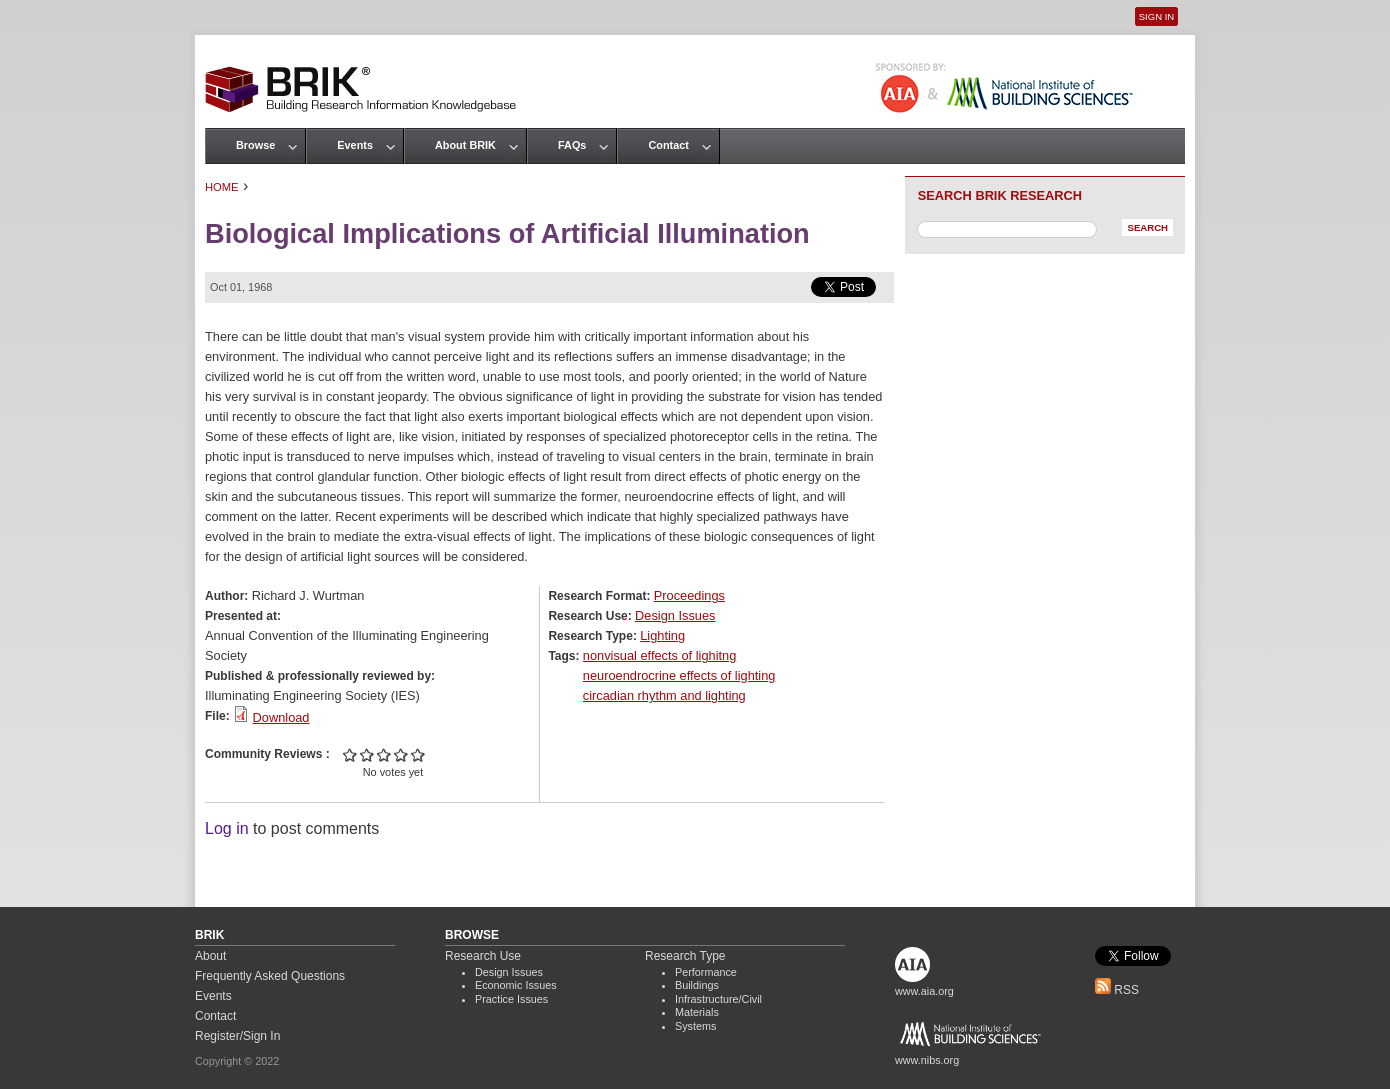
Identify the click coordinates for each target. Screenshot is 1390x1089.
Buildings (697, 985)
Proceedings (689, 595)
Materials (697, 1012)
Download (281, 717)
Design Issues (675, 615)
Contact (668, 145)
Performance (706, 972)
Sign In (1156, 16)
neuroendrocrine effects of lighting (679, 675)
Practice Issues (511, 999)
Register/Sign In (237, 1036)
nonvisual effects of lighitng (659, 655)
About (210, 956)
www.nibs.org (927, 1060)
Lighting (662, 635)
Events (355, 145)
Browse (255, 145)
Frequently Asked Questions (270, 976)
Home (222, 187)
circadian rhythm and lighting (664, 695)
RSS (1117, 990)
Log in (227, 828)
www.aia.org (924, 991)
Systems (695, 1026)
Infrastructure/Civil (718, 999)
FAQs (572, 145)
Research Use (483, 956)
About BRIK (465, 145)
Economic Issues (516, 985)
